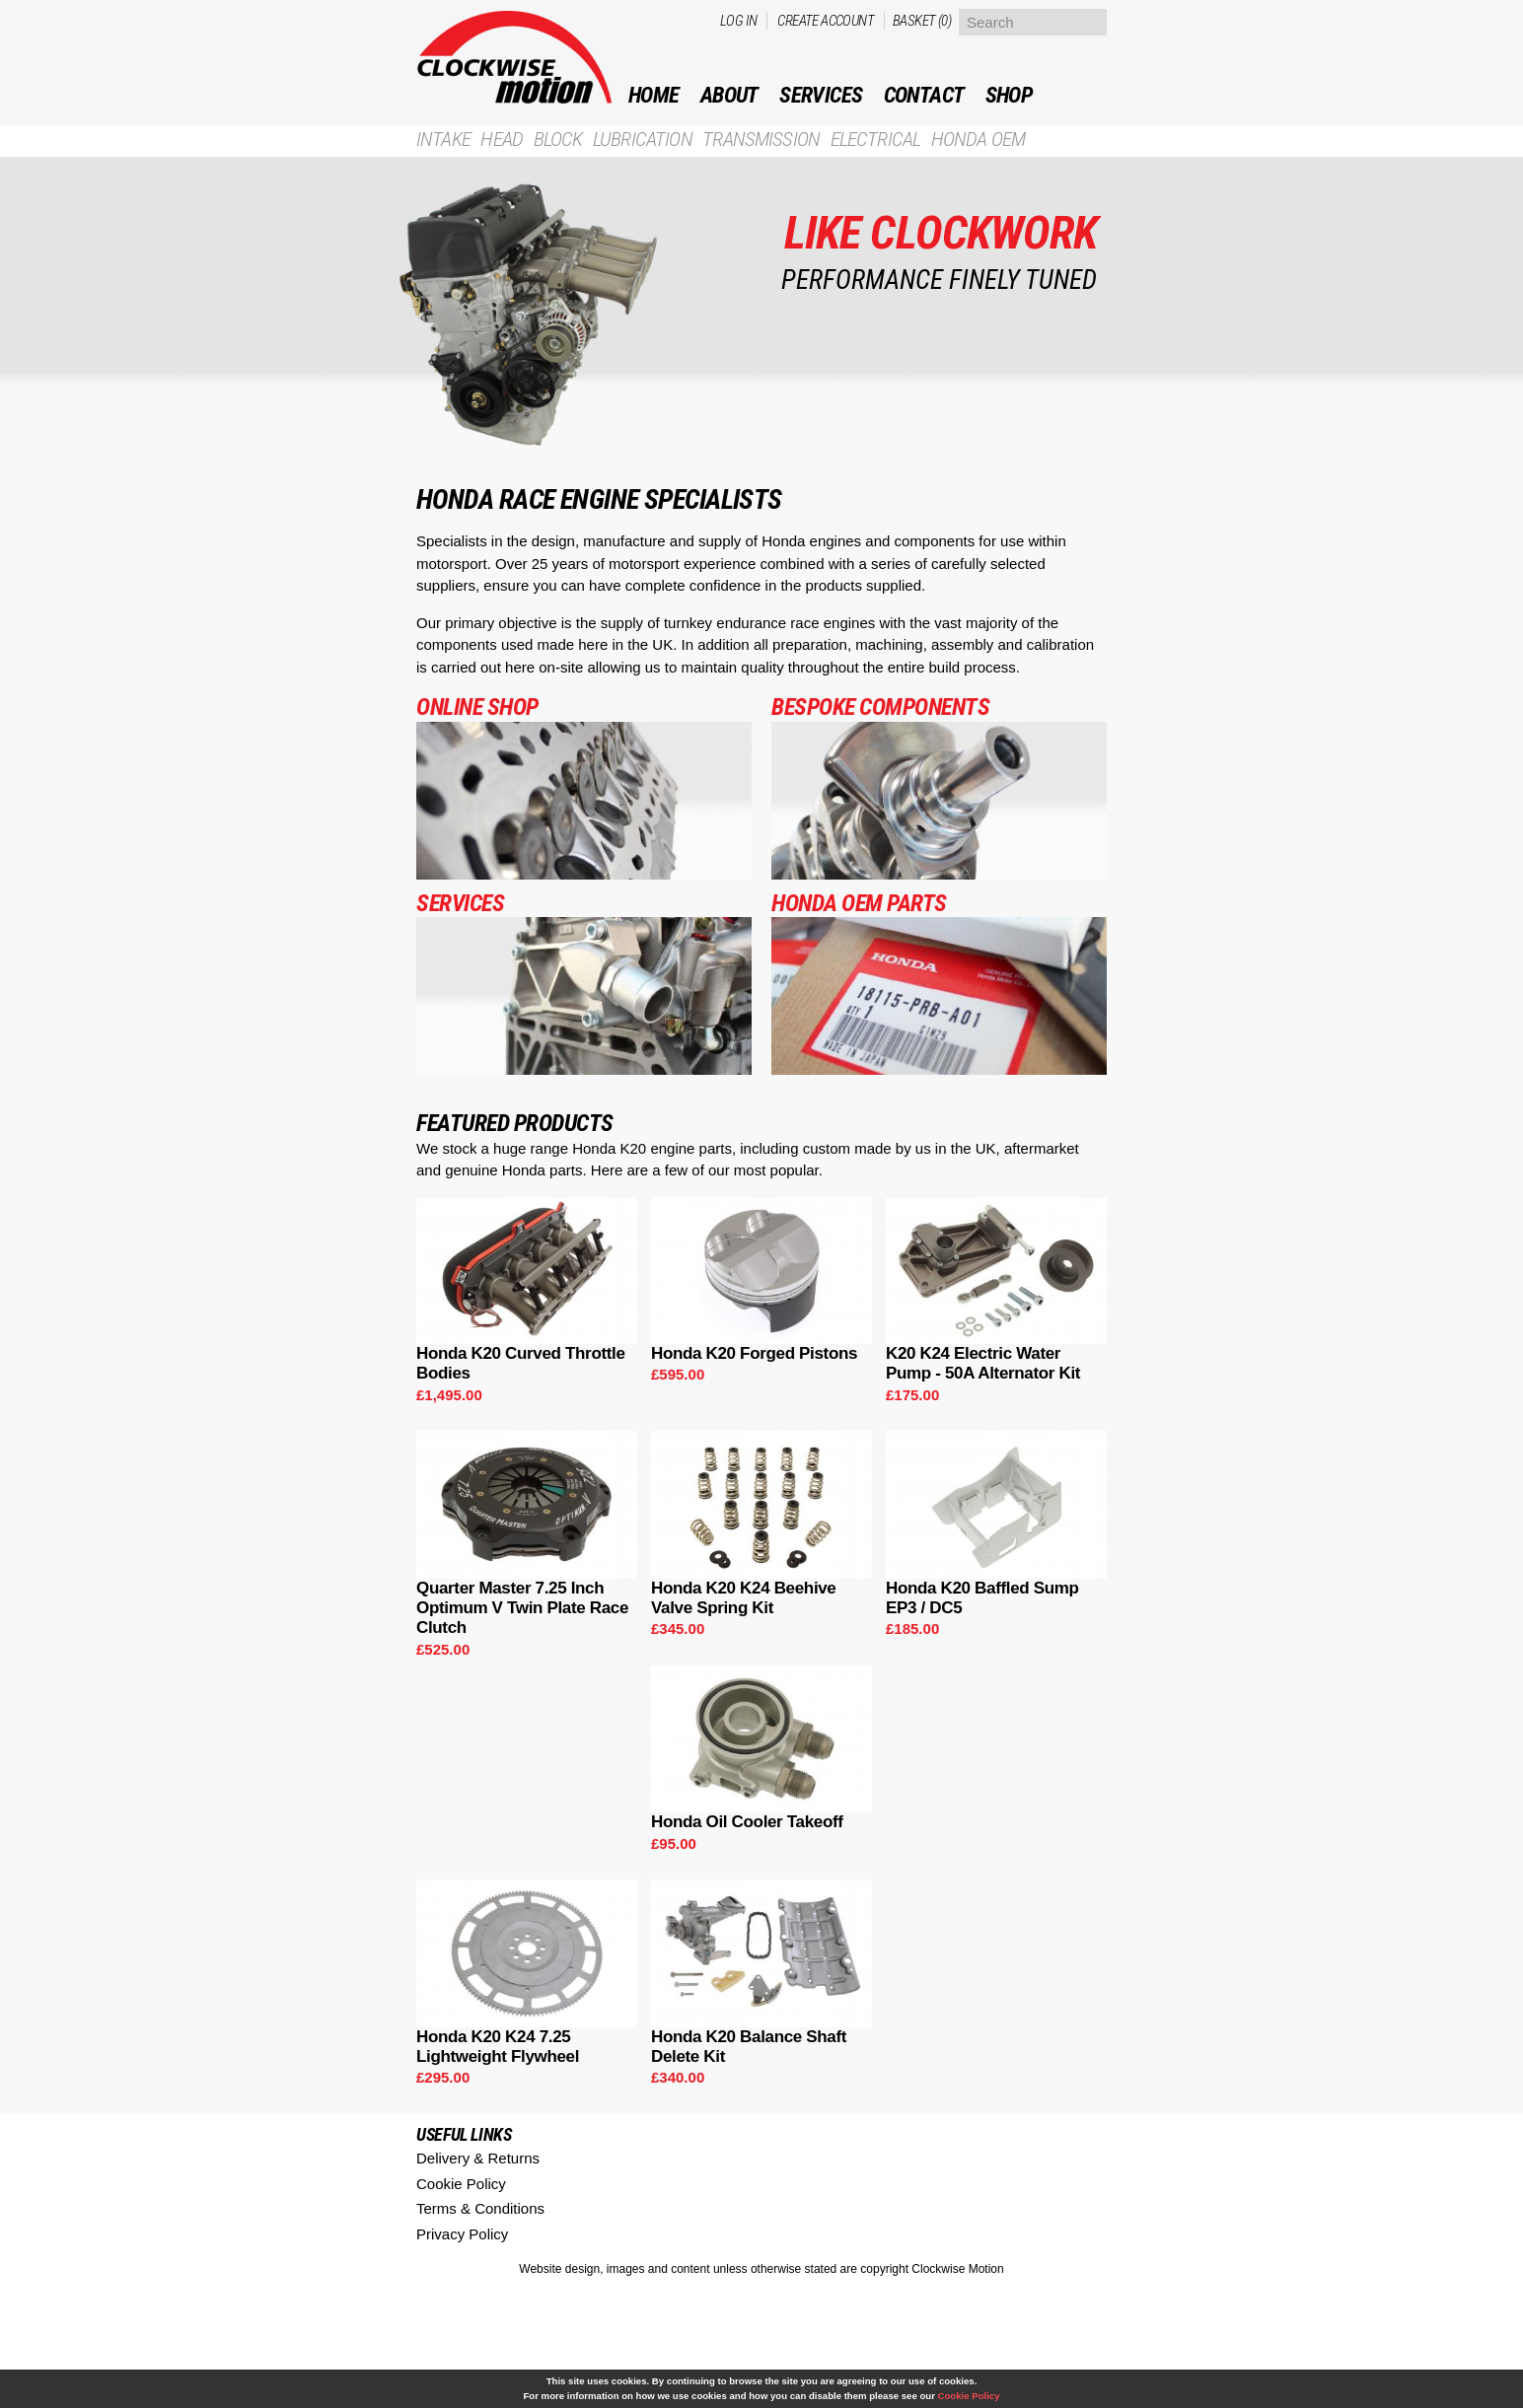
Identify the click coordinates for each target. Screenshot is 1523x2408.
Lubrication (642, 139)
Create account (825, 21)
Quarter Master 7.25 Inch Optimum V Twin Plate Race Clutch (522, 1608)
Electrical (876, 139)
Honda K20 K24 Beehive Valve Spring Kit (743, 1598)
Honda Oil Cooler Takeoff (747, 1821)
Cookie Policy (461, 2183)
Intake (443, 139)
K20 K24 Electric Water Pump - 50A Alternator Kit (983, 1363)
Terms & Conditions (480, 2208)
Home (654, 95)
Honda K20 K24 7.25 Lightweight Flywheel (497, 2046)
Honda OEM (978, 139)
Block (558, 139)
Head (501, 139)
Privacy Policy (462, 2234)
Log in (738, 21)
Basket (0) (922, 21)
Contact (924, 95)
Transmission (761, 139)
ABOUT (729, 95)
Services (820, 95)
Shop (1009, 95)
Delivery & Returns (478, 2158)
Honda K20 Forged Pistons (754, 1353)
